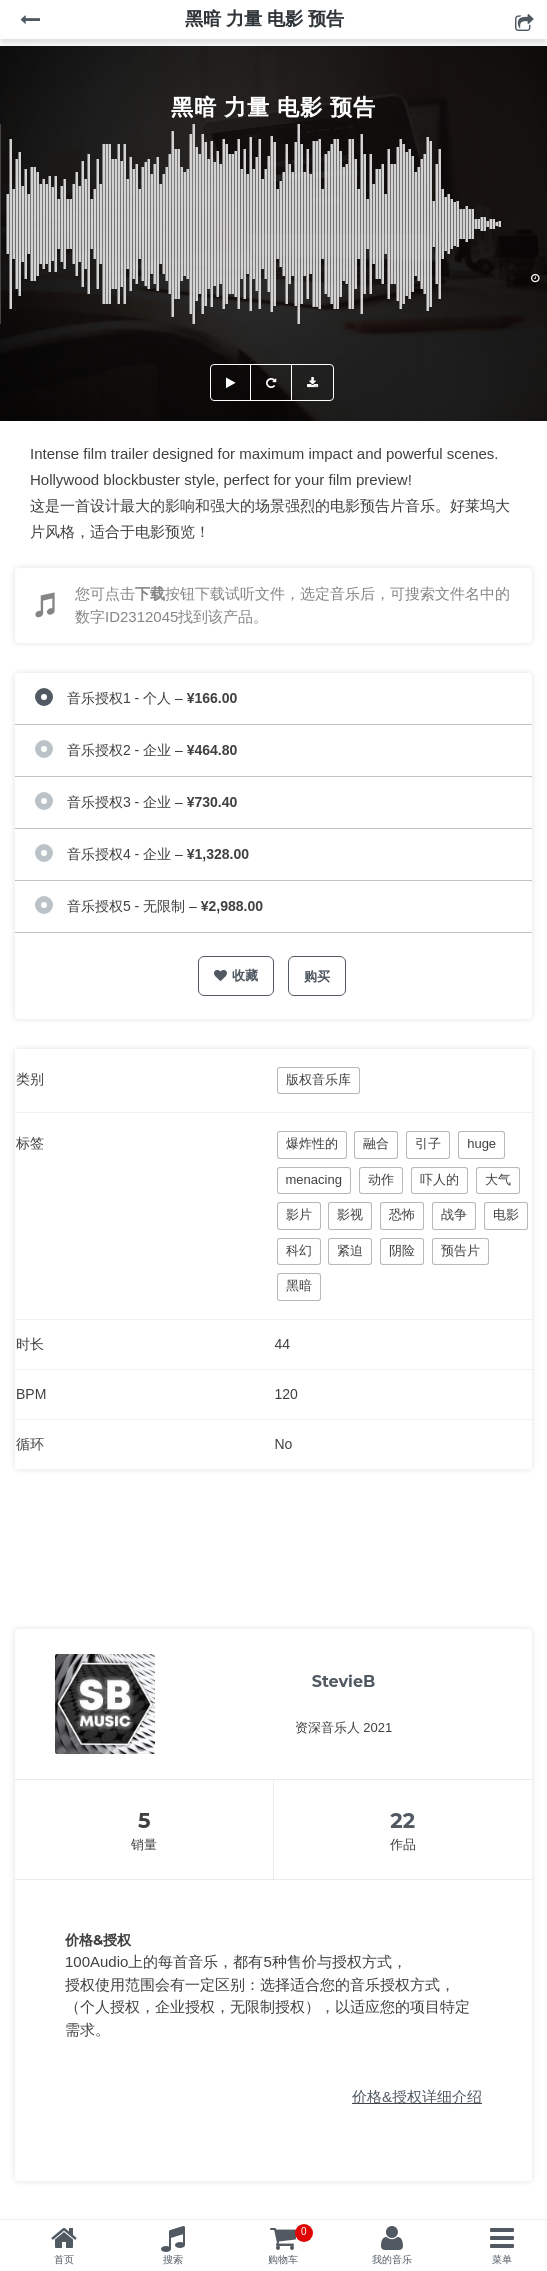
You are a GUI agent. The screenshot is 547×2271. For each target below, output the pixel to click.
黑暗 (299, 1285)
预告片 (460, 1250)
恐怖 (402, 1214)
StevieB (344, 1681)
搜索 (173, 2259)
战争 (454, 1214)
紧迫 (350, 1250)
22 (402, 1820)
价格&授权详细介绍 (417, 2096)
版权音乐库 (318, 1079)
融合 (376, 1143)
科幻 (299, 1250)
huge (481, 1143)
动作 (381, 1179)
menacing (314, 1179)
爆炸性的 (312, 1143)
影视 (350, 1214)
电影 (506, 1214)
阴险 (402, 1250)
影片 (299, 1214)
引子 (428, 1143)
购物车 (290, 2244)
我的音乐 (392, 2259)
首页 (64, 2259)
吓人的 (439, 1179)
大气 (498, 1179)
